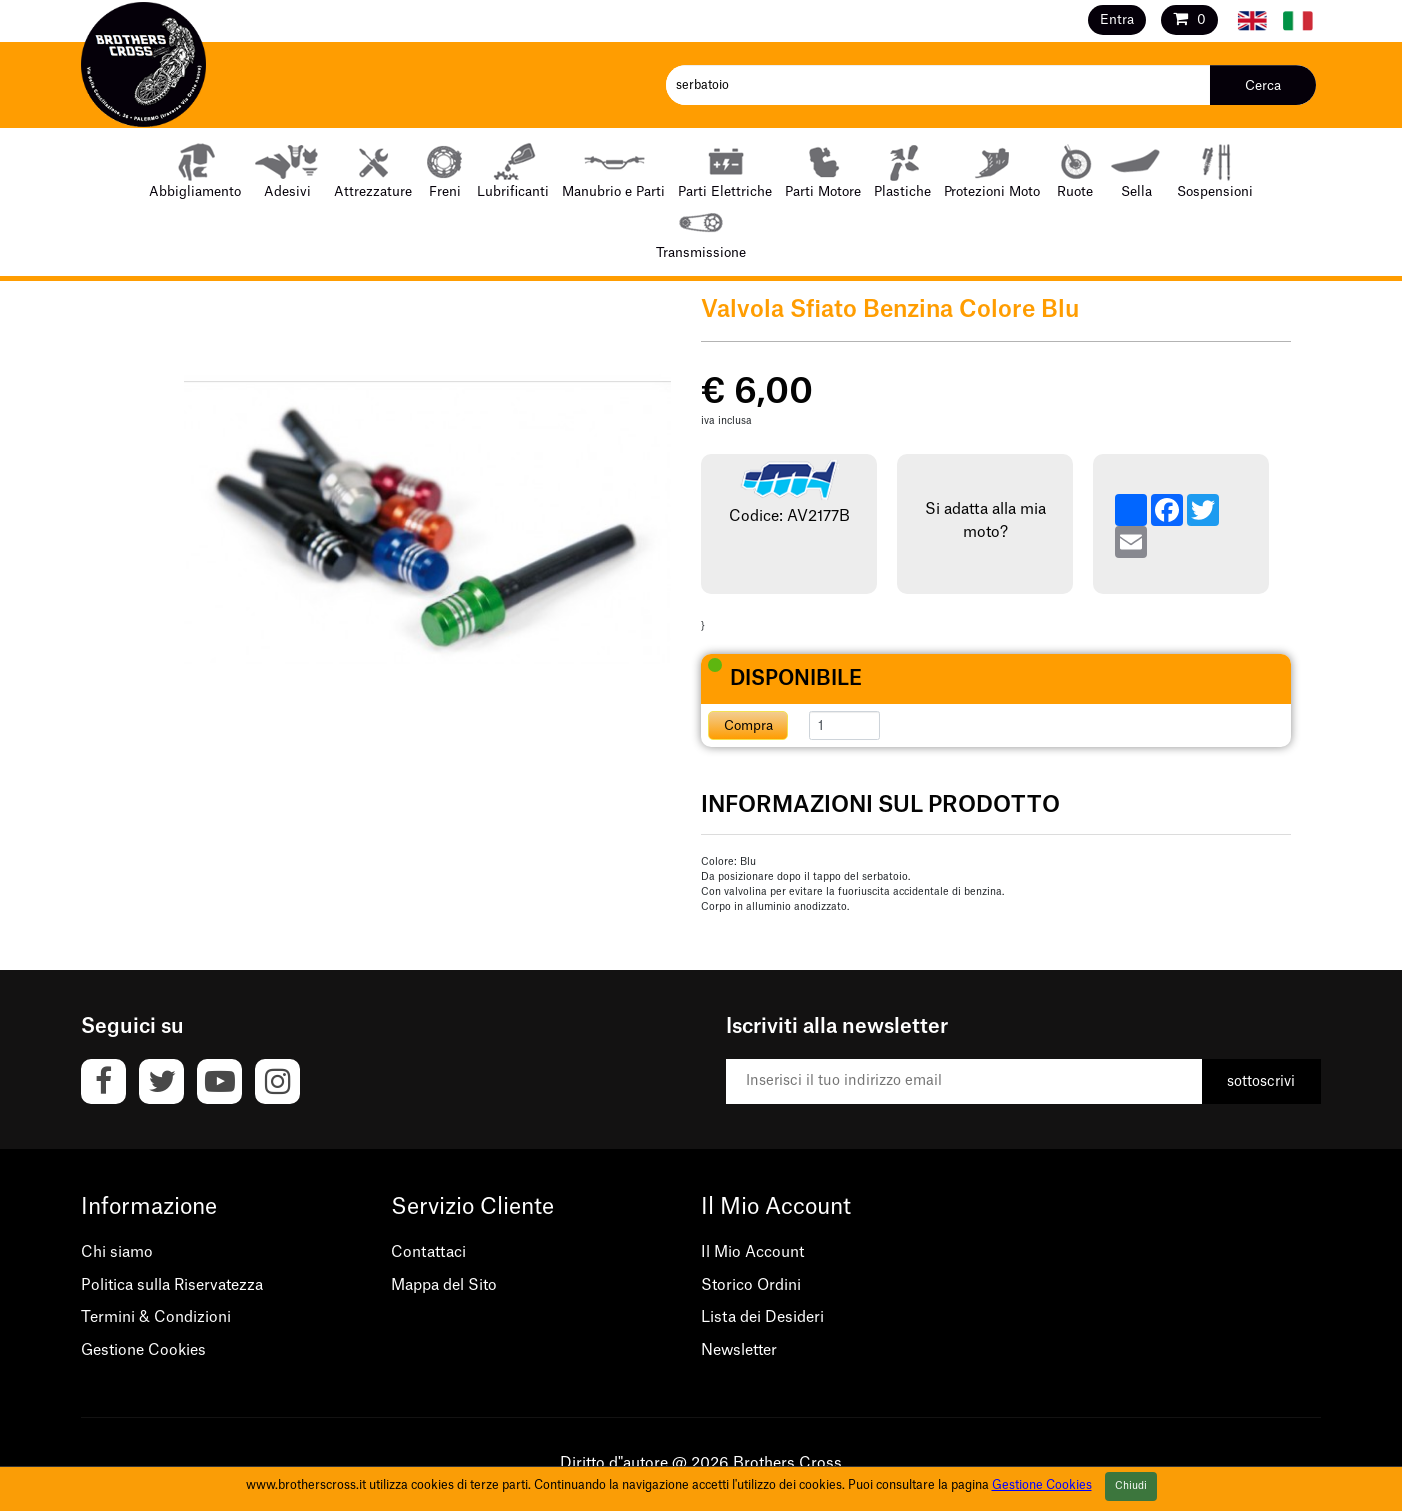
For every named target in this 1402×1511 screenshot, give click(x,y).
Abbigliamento (195, 169)
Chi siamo (117, 1252)
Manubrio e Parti (613, 169)
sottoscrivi (1261, 1082)
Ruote (1074, 169)
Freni (444, 169)
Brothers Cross (787, 1463)
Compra (748, 725)
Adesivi (287, 169)
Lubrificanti (513, 169)
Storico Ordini (751, 1285)
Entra (1117, 19)
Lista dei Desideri (762, 1317)
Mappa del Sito (444, 1285)
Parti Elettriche (725, 169)
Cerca (1263, 85)
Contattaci (428, 1252)
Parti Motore (823, 169)
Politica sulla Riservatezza (172, 1285)
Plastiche (902, 169)
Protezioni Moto (992, 169)
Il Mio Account (752, 1252)
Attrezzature (373, 169)
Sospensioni (1215, 169)
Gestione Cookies (143, 1350)
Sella (1136, 169)
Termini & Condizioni (156, 1317)
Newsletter (739, 1350)
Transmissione (701, 230)
